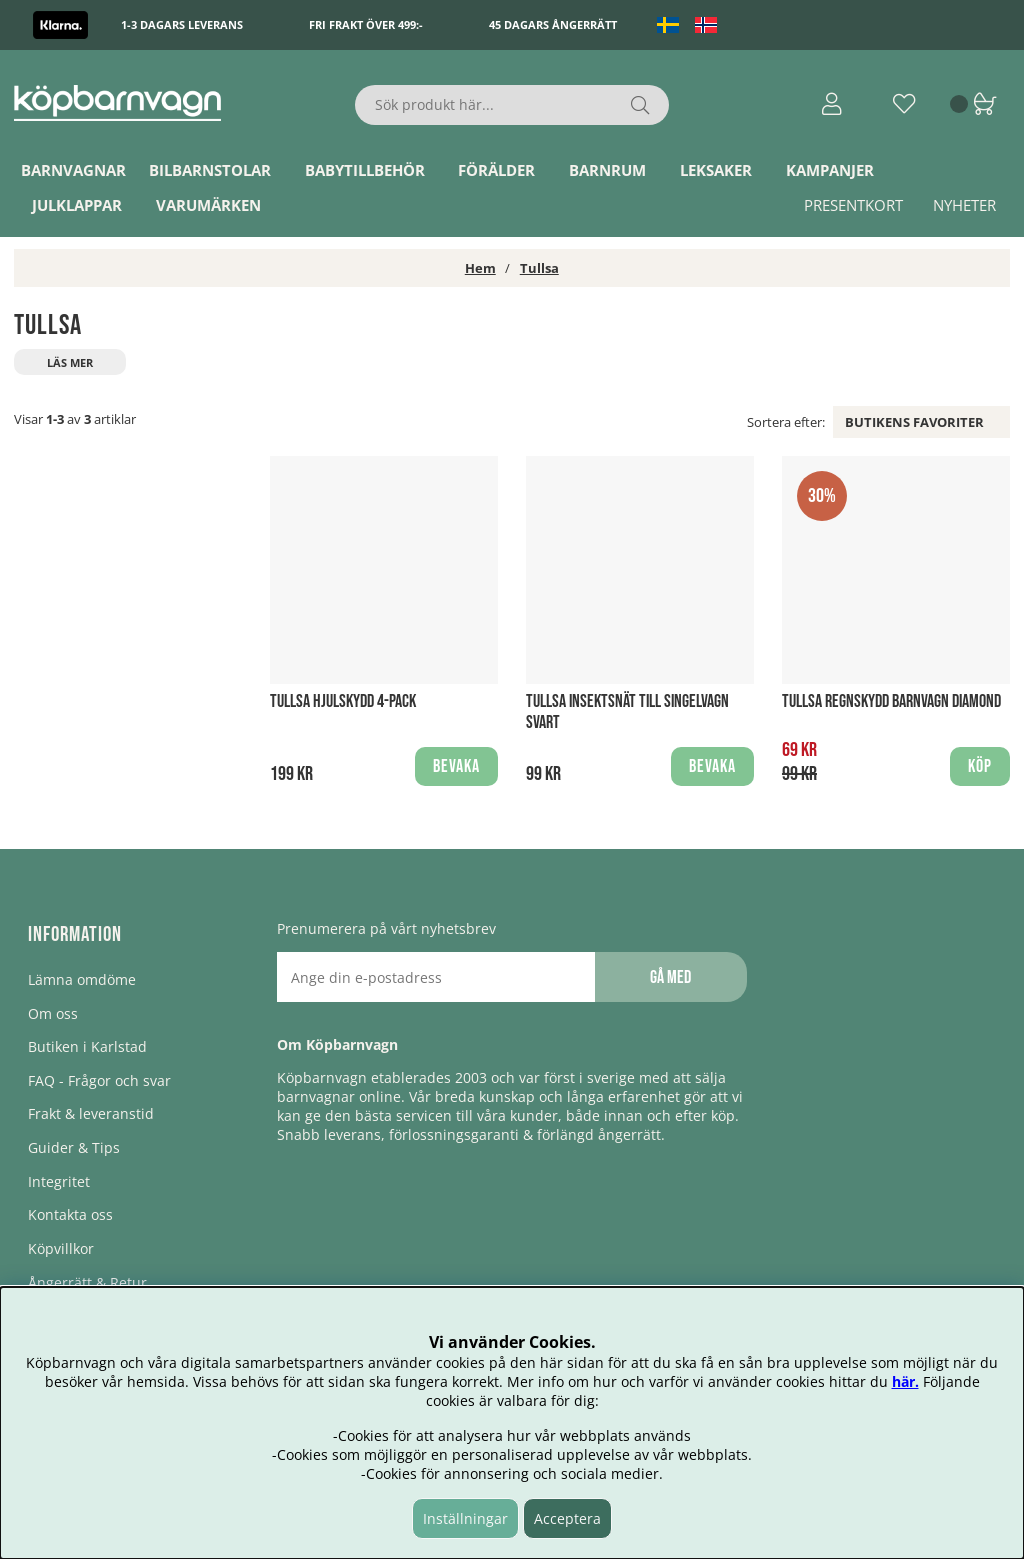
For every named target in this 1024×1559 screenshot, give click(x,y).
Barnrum (607, 170)
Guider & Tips (74, 1147)
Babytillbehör (365, 170)
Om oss (53, 1013)
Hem (480, 268)
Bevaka (456, 766)
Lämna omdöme (82, 979)
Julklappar (77, 205)
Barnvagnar (73, 170)
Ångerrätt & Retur (87, 1282)
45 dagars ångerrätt (553, 24)
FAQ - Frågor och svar (99, 1080)
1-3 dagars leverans (182, 24)
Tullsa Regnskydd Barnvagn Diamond (891, 701)
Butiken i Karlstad (87, 1046)
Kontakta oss (70, 1214)
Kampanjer (830, 170)
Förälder (496, 170)
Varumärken (208, 205)
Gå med (670, 977)
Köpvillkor (61, 1248)
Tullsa (539, 268)
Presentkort (853, 205)
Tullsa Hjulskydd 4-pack (343, 701)
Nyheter (964, 205)
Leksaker (716, 170)
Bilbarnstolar (210, 170)
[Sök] (511, 105)
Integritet (59, 1181)
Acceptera (567, 1518)
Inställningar (465, 1518)
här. (905, 1381)
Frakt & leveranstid (91, 1113)
